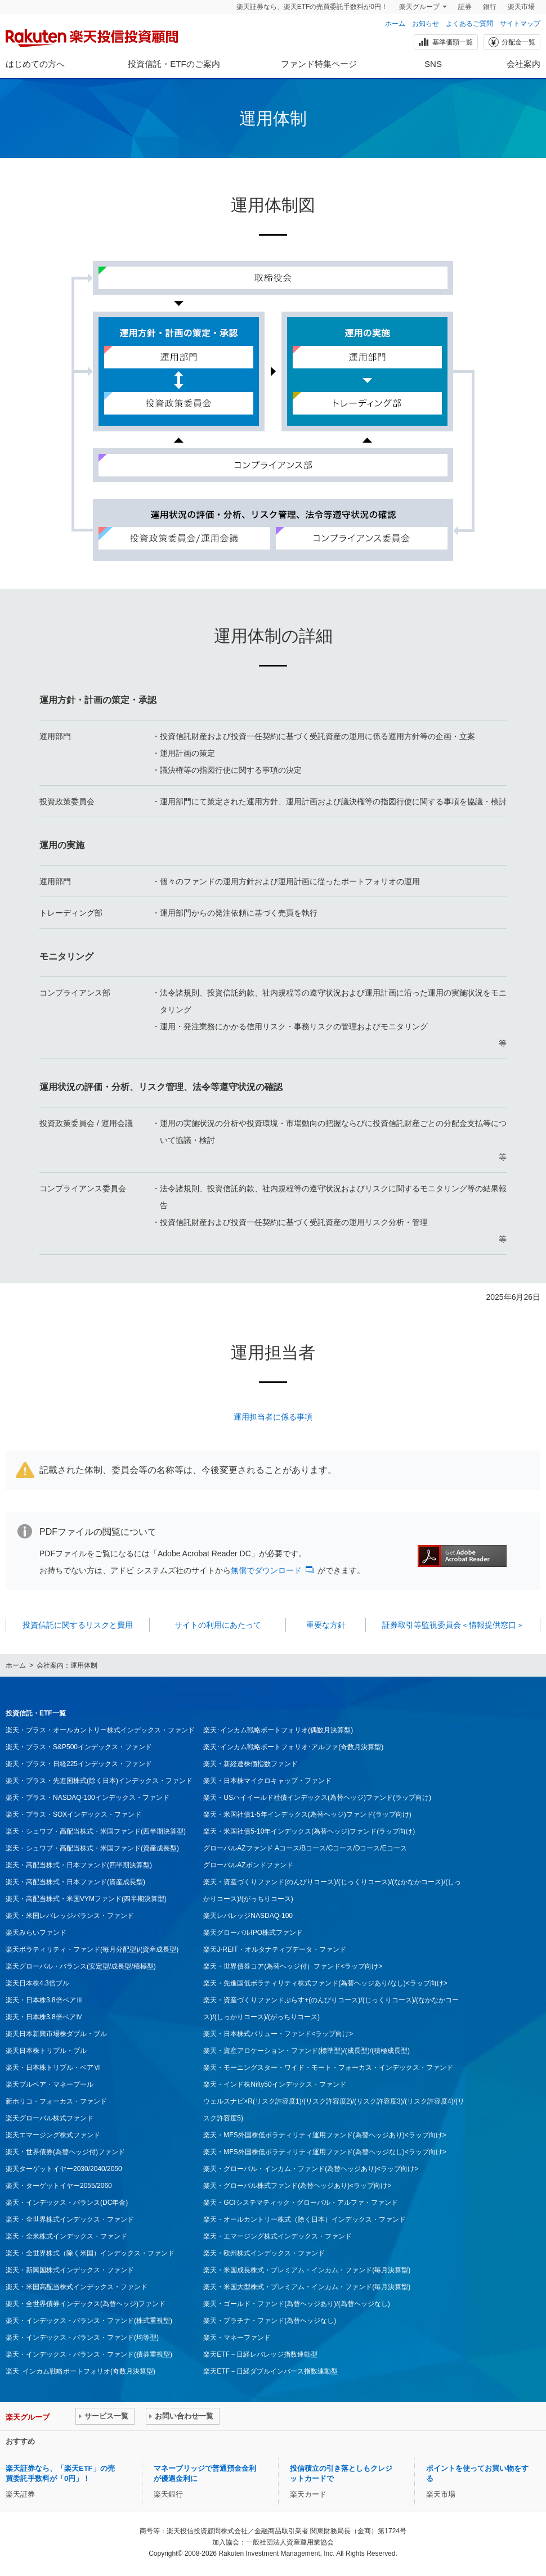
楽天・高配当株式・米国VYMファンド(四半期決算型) (86, 1899)
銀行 (489, 7)
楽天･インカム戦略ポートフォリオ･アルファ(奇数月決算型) (293, 1747)
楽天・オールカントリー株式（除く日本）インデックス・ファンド (304, 2219)
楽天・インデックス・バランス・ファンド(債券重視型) (89, 2354)
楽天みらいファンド (36, 1932)
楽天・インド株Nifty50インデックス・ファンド (274, 2084)
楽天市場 (521, 7)
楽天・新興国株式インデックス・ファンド (70, 2270)
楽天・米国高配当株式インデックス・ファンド (76, 2287)
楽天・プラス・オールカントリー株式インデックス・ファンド (100, 1730)
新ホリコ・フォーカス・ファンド (56, 2101)
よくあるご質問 (469, 24)
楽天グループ (419, 7)
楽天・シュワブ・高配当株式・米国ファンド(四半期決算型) (96, 1831)
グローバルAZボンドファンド (248, 1865)
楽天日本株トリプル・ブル (46, 2051)
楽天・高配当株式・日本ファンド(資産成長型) (75, 1882)
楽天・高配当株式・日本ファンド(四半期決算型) (79, 1865)
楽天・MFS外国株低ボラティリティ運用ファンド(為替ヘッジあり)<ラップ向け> (324, 2135)
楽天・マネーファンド (237, 2337)
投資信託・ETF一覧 (36, 1713)
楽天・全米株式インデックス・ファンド (66, 2236)
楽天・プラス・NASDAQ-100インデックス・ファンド (87, 1798)
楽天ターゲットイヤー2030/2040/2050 (64, 2169)
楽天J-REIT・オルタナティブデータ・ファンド (274, 1949)
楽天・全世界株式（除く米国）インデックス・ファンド (90, 2253)
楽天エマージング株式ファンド (53, 2135)
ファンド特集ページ (319, 64)
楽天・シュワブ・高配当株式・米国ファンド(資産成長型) (92, 1848)
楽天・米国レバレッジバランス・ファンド (70, 1916)
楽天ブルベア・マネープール (49, 2084)
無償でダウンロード (266, 1570)
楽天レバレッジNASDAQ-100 (248, 1916)
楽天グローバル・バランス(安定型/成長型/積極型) (81, 1966)
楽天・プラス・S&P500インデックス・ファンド (79, 1747)
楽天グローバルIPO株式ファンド (253, 1932)
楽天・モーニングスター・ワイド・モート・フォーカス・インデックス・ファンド (328, 2067)
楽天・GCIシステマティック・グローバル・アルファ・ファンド (300, 2202)
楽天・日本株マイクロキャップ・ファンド (267, 1781)
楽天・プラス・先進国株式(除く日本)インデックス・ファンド (99, 1781)
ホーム (395, 24)
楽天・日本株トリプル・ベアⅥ (53, 2067)
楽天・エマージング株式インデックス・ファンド (277, 2236)
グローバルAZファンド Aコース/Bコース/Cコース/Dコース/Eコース (304, 1848)
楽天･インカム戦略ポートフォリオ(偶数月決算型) (278, 1730)
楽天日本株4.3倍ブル (37, 1983)
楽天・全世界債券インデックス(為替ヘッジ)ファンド (85, 2304)
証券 (465, 7)
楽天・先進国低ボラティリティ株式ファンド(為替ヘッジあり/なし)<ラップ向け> (325, 1983)
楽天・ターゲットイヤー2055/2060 (59, 2186)
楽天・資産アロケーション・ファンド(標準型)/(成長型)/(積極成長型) (306, 2051)
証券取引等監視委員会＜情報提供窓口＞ (453, 1624)
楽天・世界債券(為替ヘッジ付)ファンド (65, 2152)
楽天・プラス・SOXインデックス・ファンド (73, 1814)
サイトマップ (520, 24)
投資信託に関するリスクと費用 (78, 1624)
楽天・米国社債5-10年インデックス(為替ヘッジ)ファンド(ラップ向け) (309, 1831)
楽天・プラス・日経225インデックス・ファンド (79, 1764)
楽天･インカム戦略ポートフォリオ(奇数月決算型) (80, 2371)
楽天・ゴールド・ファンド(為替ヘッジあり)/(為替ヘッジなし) (296, 2304)
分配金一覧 (511, 42)
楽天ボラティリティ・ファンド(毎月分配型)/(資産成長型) (92, 1949)
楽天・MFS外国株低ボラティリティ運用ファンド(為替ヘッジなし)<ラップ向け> (324, 2152)
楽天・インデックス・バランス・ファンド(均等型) (82, 2337)
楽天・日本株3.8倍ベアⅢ (44, 2000)
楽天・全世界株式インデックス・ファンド (70, 2219)
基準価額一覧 (445, 42)
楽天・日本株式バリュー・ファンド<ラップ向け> (278, 2034)
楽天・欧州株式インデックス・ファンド (264, 2253)
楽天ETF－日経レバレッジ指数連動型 (260, 2354)
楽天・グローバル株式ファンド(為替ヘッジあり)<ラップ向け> (297, 2186)
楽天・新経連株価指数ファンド (250, 1764)
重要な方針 (326, 1624)
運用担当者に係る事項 (273, 1416)
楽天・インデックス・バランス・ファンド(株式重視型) (89, 2321)
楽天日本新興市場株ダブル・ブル (56, 2034)
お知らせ (425, 24)
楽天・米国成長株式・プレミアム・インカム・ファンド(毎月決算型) (306, 2270)
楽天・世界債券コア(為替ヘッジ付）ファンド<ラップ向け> (292, 1966)
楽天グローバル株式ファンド (49, 2118)
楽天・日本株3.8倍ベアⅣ (44, 2017)
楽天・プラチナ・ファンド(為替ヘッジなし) (269, 2321)
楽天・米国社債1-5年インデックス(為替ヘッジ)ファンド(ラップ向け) (307, 1814)
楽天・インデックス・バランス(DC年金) (67, 2202)
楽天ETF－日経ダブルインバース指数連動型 (270, 2371)
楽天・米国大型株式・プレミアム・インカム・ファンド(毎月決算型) (306, 2287)
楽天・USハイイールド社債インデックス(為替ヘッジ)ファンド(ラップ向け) (317, 1798)
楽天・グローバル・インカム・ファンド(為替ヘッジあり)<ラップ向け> (310, 2169)
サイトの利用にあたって (217, 1624)
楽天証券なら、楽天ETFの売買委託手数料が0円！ (312, 7)
